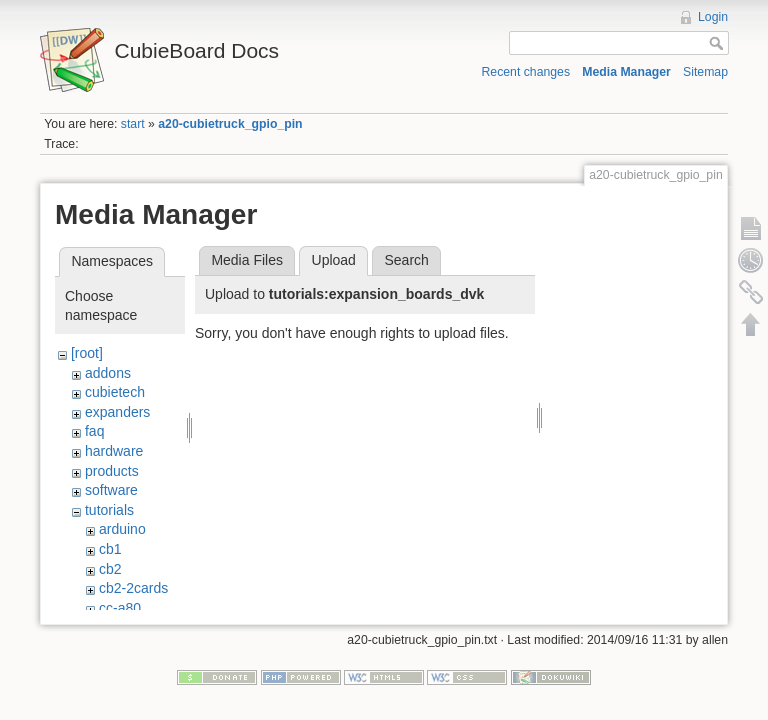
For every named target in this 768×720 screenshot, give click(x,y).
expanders (117, 412)
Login (713, 17)
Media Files (247, 260)
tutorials (109, 510)
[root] (87, 353)
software (111, 490)
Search (406, 260)
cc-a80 (120, 608)
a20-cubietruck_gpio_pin (230, 124)
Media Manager (626, 72)
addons (108, 373)
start (133, 124)
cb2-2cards (133, 588)
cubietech (115, 392)
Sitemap (705, 72)
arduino (122, 529)
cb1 (110, 549)
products (112, 471)
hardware (114, 451)
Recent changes (526, 72)
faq (94, 431)
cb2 (110, 569)
